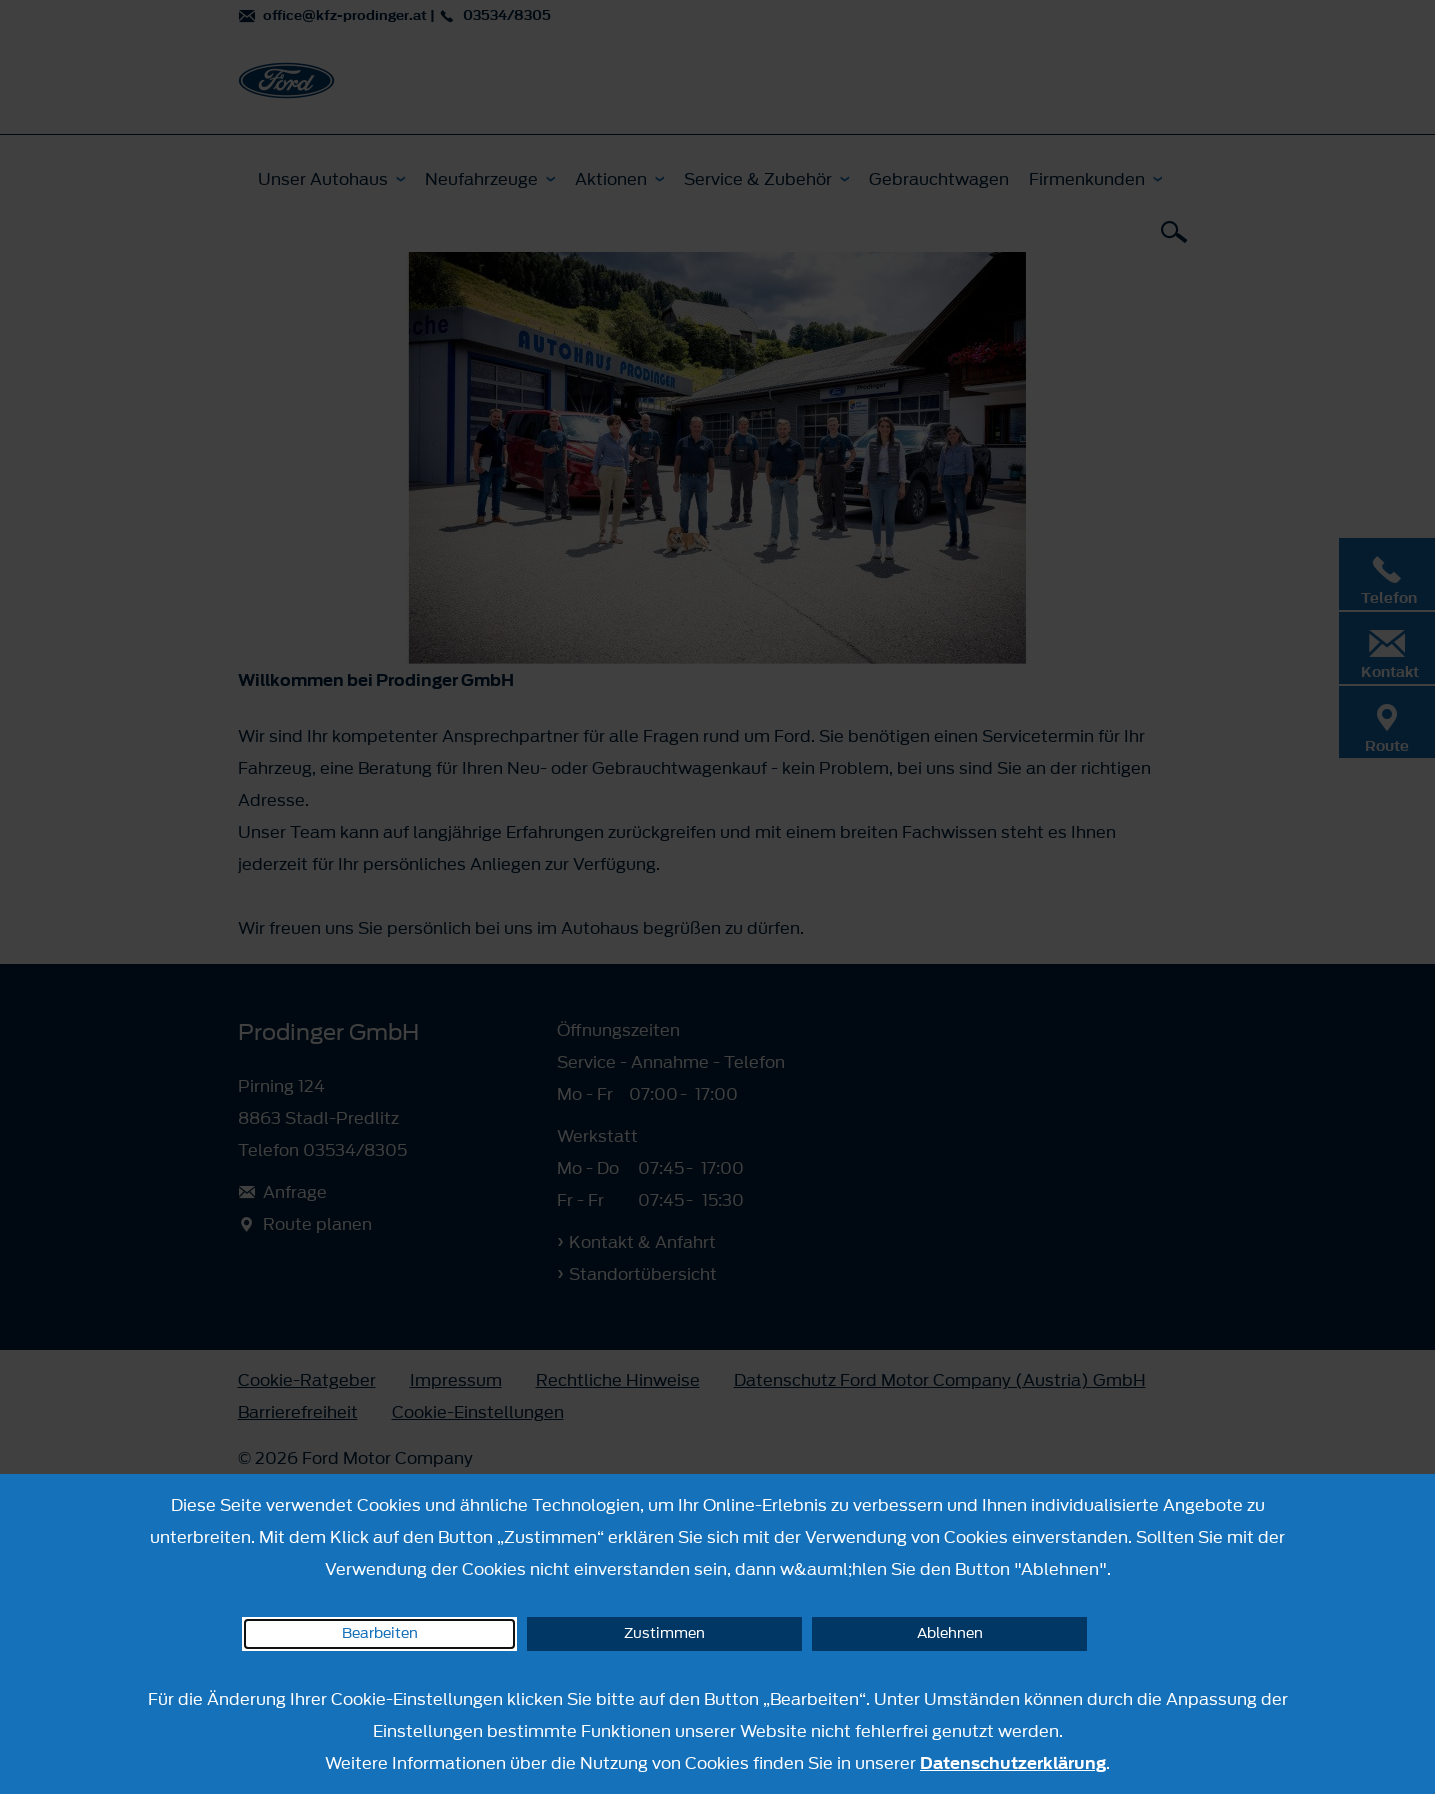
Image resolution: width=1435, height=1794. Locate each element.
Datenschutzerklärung (1013, 1763)
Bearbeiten (380, 1633)
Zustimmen (664, 1633)
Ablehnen (950, 1633)
